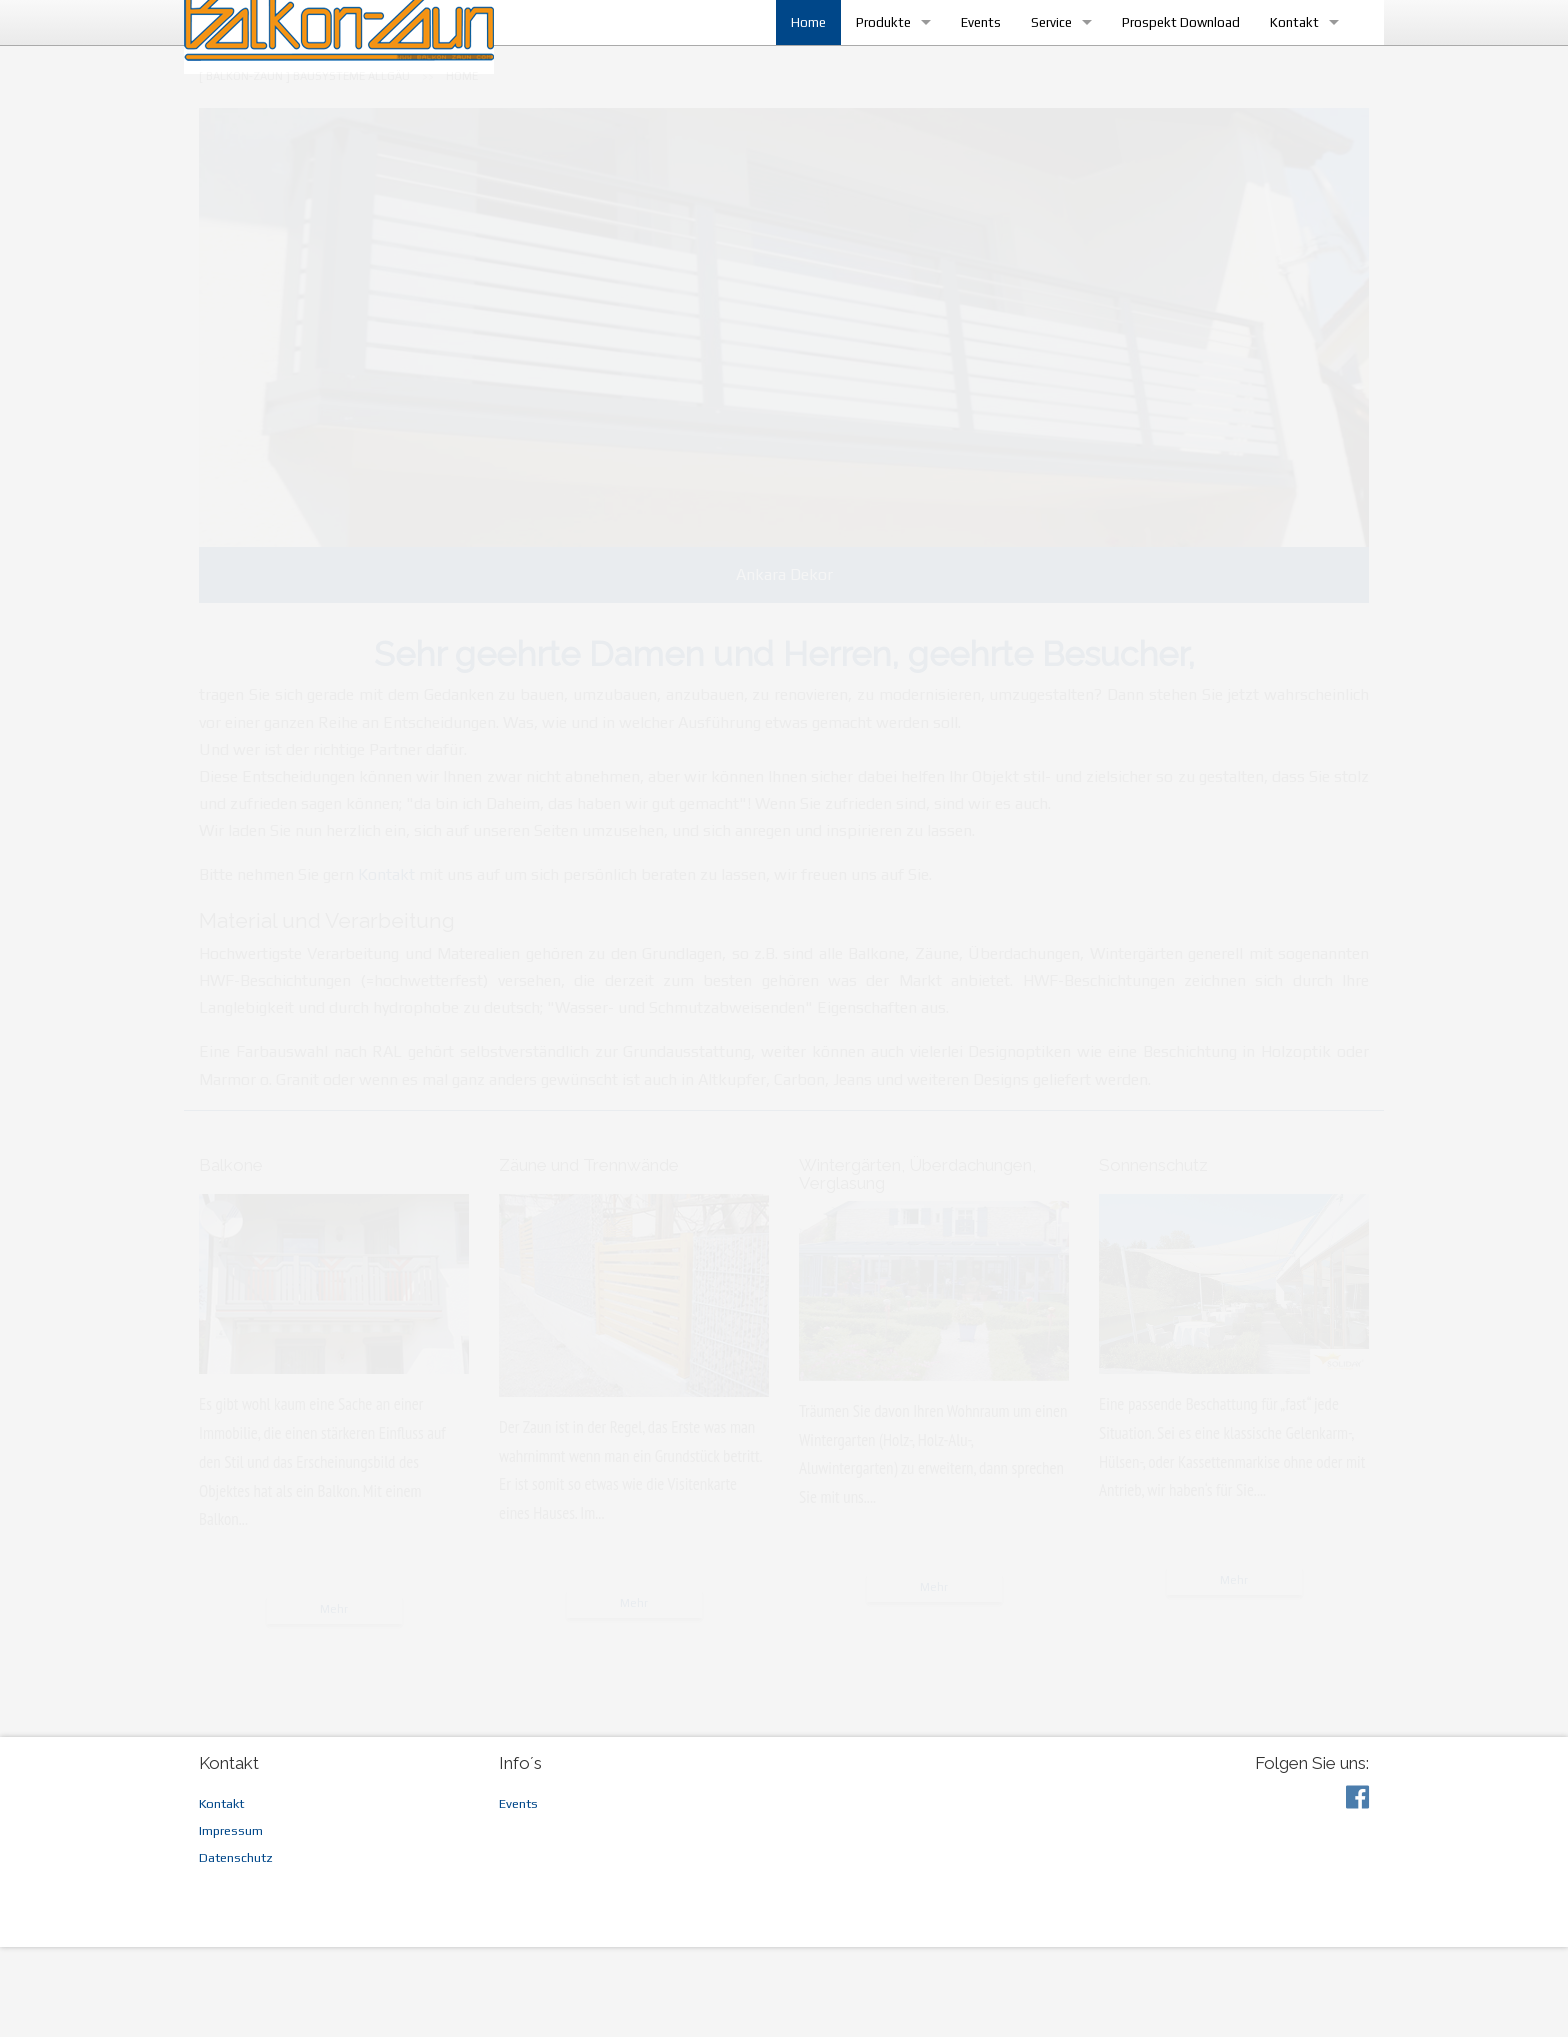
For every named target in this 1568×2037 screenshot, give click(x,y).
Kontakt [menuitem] (1279, 67)
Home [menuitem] (793, 67)
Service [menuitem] (1036, 67)
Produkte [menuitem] (868, 67)
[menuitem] (304, 166)
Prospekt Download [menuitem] (1166, 67)
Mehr (334, 1699)
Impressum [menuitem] (231, 1920)
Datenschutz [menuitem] (236, 1947)
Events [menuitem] (966, 67)
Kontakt (386, 964)
